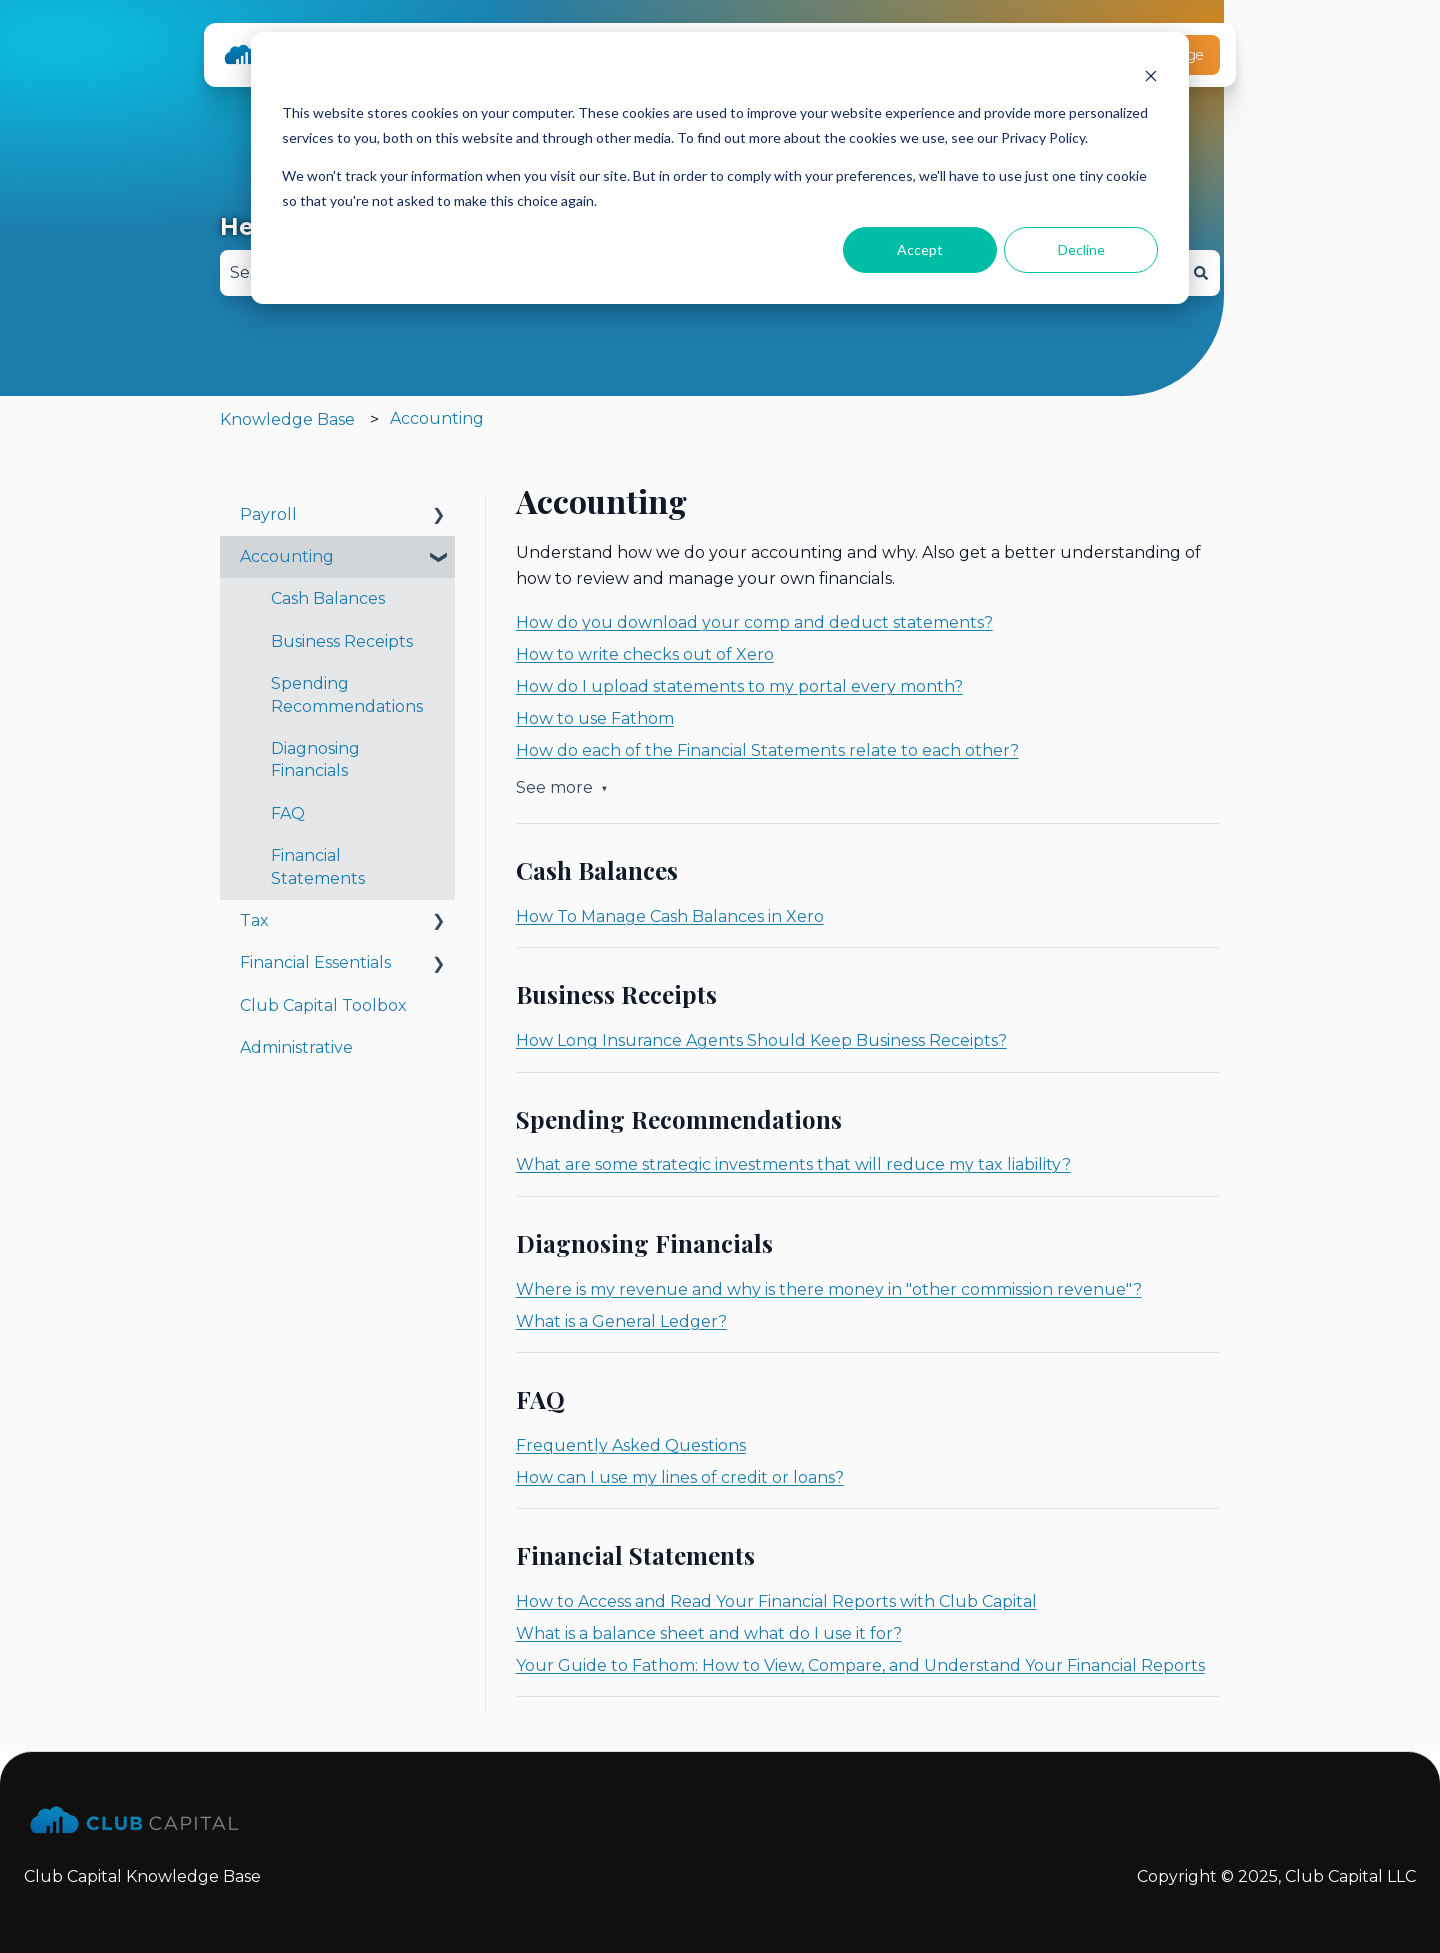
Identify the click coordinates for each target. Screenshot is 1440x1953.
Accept (920, 249)
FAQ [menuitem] (288, 813)
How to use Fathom (595, 718)
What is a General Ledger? (621, 1321)
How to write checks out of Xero (645, 654)
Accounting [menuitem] (287, 556)
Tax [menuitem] (254, 920)
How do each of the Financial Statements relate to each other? (767, 750)
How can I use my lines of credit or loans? (680, 1477)
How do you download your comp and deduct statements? (754, 622)
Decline (1081, 249)
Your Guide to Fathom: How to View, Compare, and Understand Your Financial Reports (860, 1665)
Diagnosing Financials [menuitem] (315, 759)
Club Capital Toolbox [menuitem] (323, 1005)
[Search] (1201, 273)
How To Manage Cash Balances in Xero (670, 916)
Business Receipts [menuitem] (342, 641)
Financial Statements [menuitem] (318, 866)
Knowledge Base (287, 419)
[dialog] (720, 168)
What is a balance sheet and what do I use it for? (709, 1633)
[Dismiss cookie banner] (1151, 75)
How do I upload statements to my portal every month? (739, 686)
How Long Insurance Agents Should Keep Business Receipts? (761, 1040)
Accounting (437, 418)
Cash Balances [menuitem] (328, 598)
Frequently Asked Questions (631, 1445)
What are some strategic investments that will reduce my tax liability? (793, 1164)
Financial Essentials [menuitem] (315, 962)
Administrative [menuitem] (296, 1047)
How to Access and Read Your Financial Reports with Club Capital (776, 1601)
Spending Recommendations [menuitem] (347, 694)
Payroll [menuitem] (268, 514)
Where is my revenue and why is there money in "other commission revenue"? (829, 1289)
